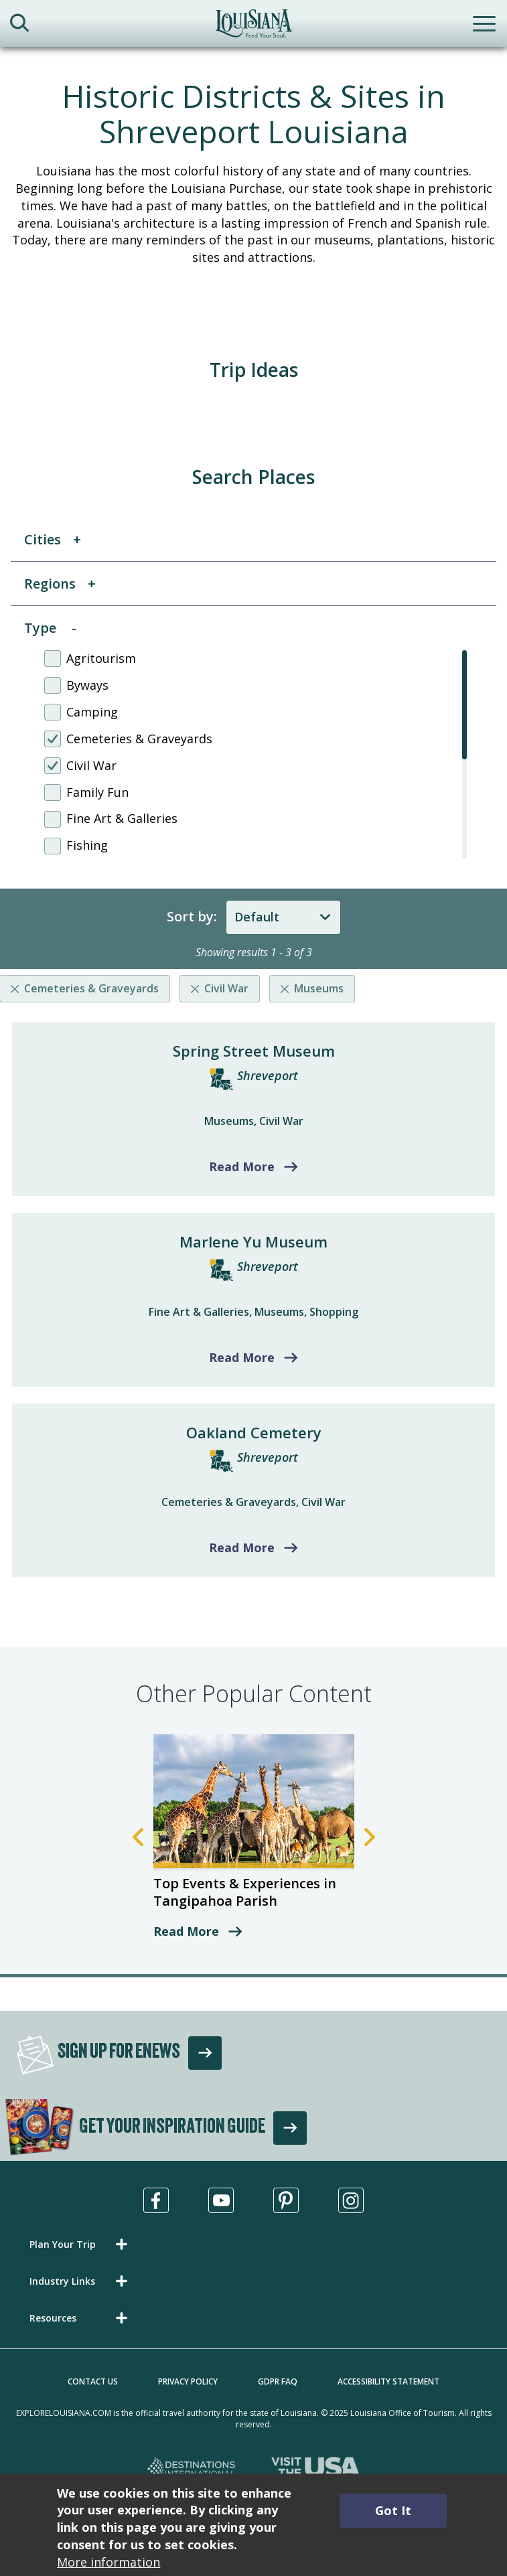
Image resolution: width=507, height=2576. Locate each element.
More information (108, 2562)
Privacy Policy (188, 2381)
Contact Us (93, 2381)
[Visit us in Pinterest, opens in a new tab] (286, 2200)
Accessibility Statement (388, 2381)
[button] (81, 2244)
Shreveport (267, 1075)
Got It (393, 2510)
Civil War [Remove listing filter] (226, 988)
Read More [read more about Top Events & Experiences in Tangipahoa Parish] (186, 1931)
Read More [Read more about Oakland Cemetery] (242, 1547)
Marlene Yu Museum (253, 1241)
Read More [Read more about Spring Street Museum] (242, 1166)
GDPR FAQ (277, 2381)
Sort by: (192, 916)
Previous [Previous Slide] (138, 1837)
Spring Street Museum (254, 1051)
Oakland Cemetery (253, 1432)
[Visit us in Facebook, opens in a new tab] (156, 2200)
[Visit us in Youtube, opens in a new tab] (221, 2200)
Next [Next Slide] (370, 1837)
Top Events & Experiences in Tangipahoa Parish (244, 1892)
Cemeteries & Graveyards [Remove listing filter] (91, 988)
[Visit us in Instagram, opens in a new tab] (351, 2200)
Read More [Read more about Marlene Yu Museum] (242, 1357)
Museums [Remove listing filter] (319, 988)
